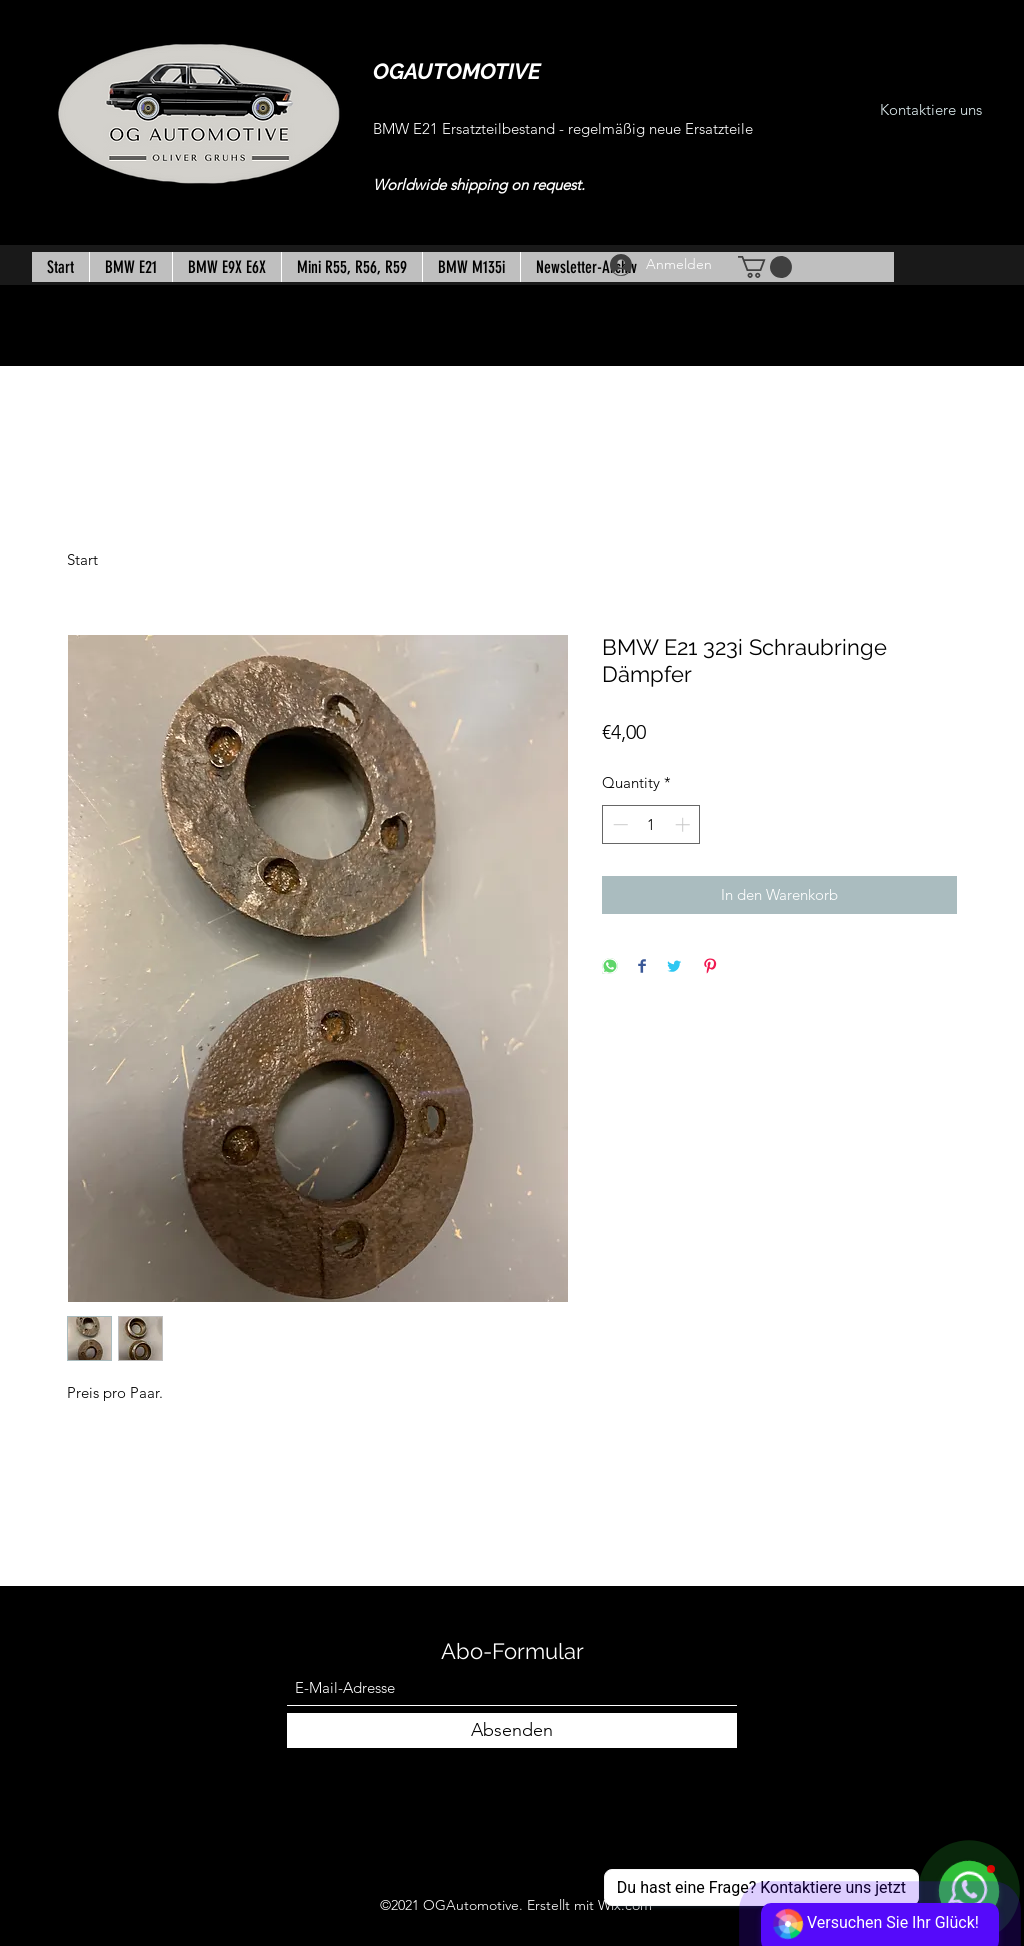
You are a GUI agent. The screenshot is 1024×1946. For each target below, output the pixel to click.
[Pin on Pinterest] (710, 967)
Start (82, 559)
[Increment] (684, 824)
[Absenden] (512, 1730)
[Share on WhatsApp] (610, 967)
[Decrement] (618, 824)
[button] (765, 267)
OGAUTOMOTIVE (457, 71)
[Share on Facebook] (642, 967)
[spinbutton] (651, 824)
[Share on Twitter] (674, 967)
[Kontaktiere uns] (931, 110)
